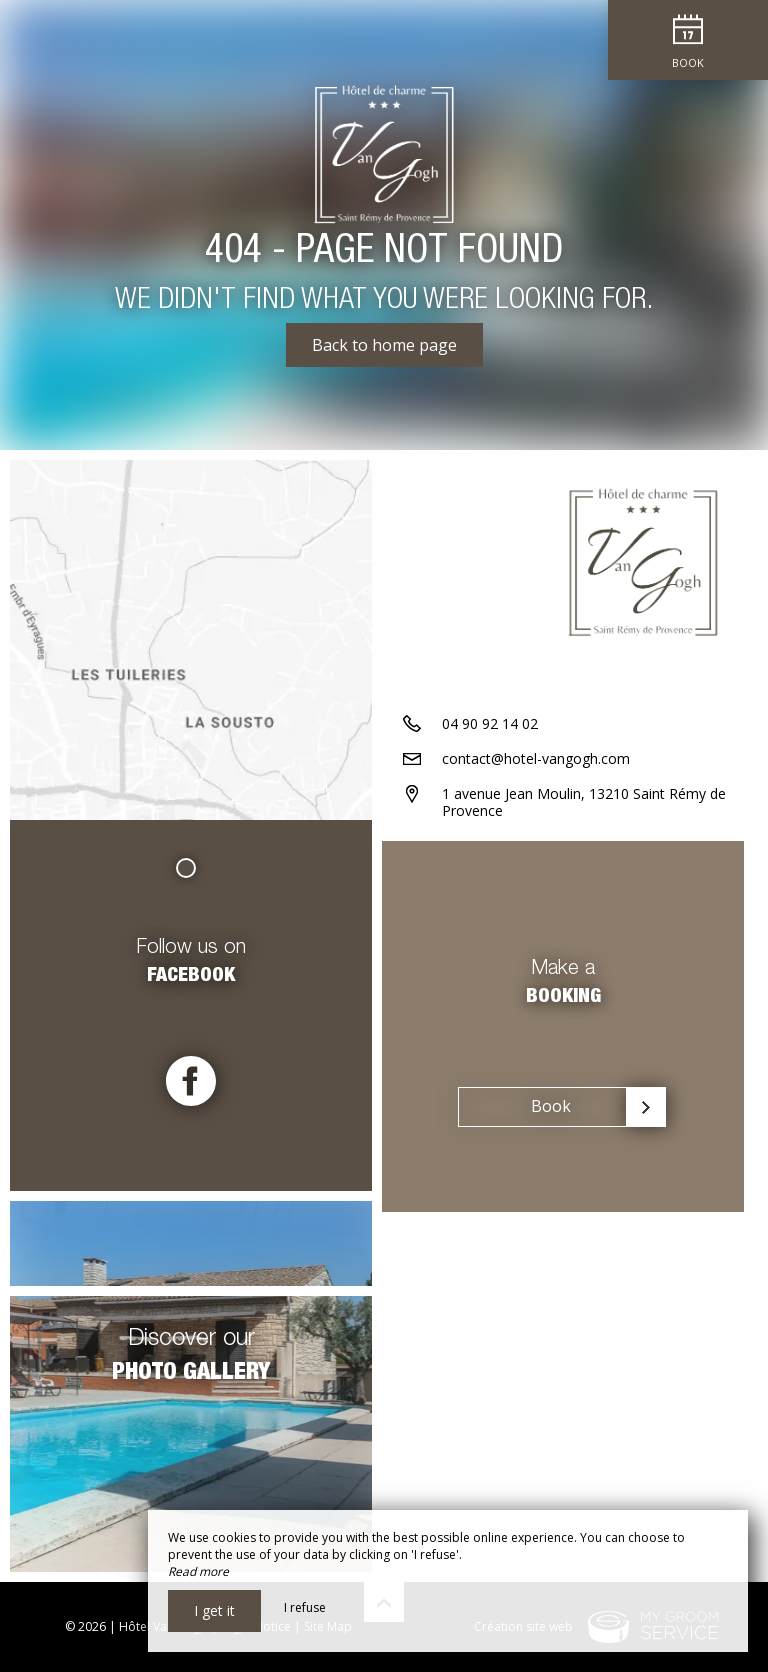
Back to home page (384, 345)
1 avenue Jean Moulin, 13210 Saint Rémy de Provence (584, 802)
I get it (214, 1610)
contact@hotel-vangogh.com (536, 758)
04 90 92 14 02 (490, 723)
